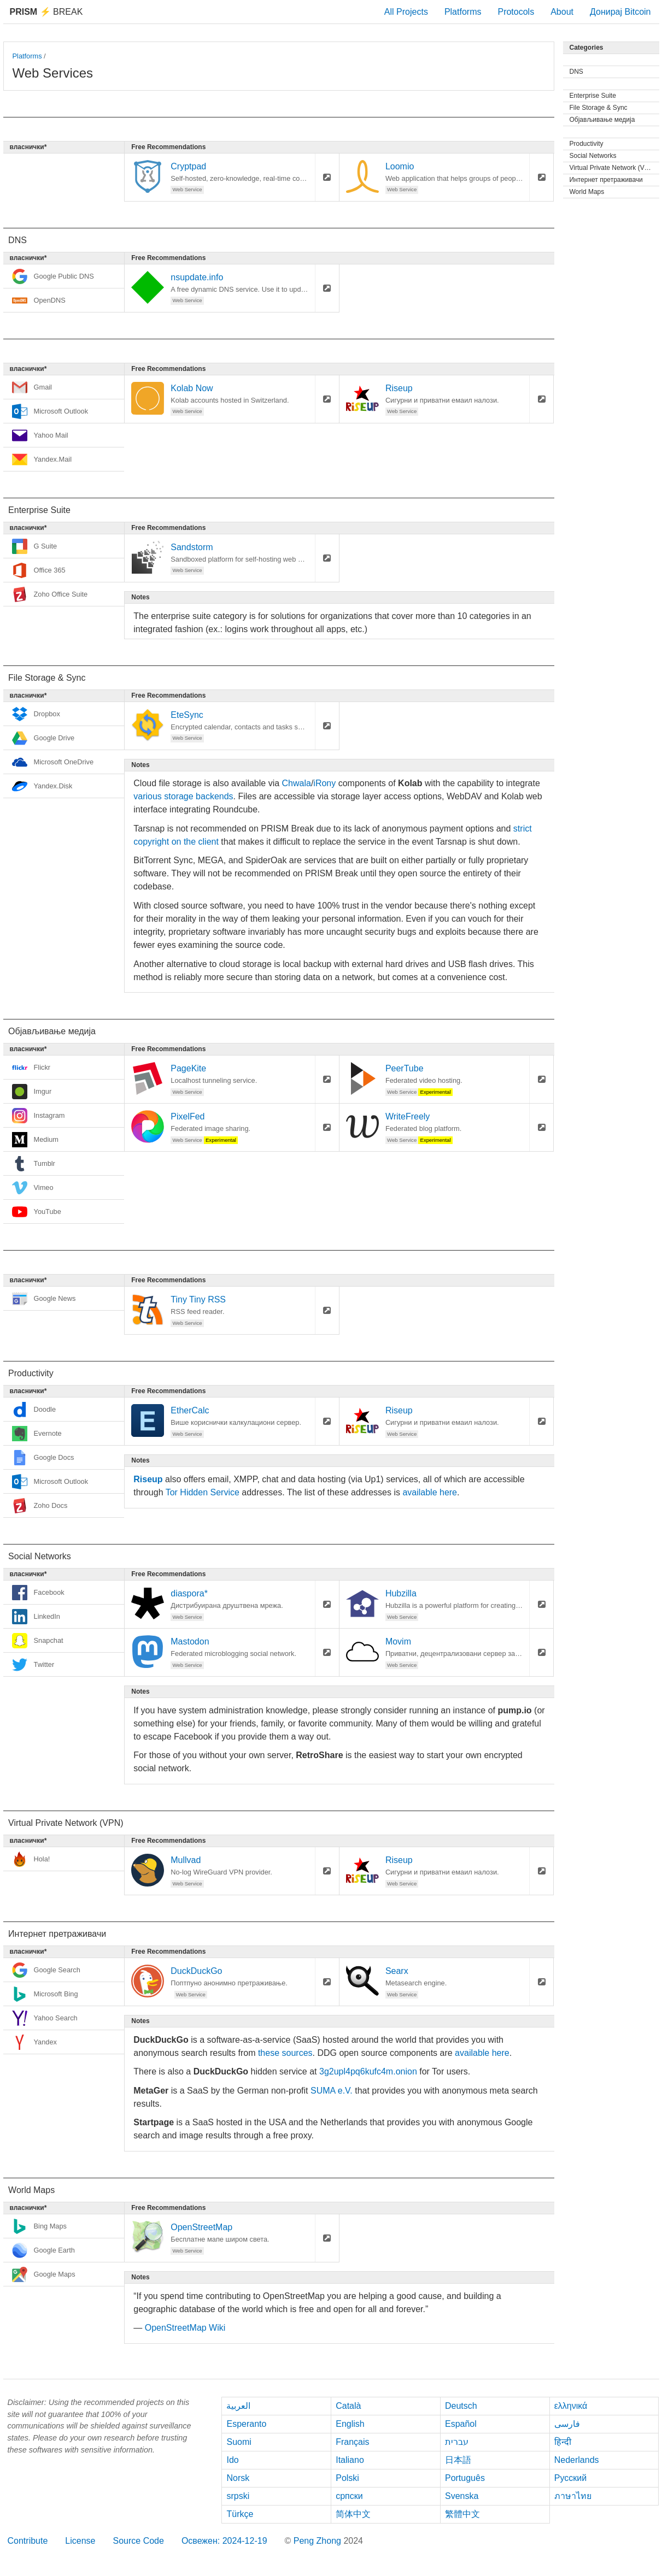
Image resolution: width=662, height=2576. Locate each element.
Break (46, 11)
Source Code (138, 2540)
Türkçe (239, 2514)
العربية (238, 2405)
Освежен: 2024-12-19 (224, 2540)
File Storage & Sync (599, 107)
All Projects (406, 11)
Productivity (587, 144)
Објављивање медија (602, 119)
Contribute (28, 2540)
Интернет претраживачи (606, 180)
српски (349, 2496)
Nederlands (576, 2460)
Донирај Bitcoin (620, 11)
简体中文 (353, 2514)
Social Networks (593, 156)
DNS (576, 71)
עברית (456, 2442)
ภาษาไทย (572, 2496)
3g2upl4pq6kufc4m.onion (368, 2071)
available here (429, 1492)
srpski (237, 2496)
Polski (347, 2478)
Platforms (463, 11)
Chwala (296, 783)
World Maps (587, 192)
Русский (570, 2478)
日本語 (458, 2460)
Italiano (350, 2460)
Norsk (237, 2478)
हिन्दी (562, 2442)
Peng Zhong (319, 2540)
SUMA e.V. (332, 2090)
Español (461, 2423)
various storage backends (183, 796)
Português (465, 2478)
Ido (232, 2460)
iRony (324, 783)
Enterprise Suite (593, 95)
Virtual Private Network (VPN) (613, 168)
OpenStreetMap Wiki (185, 2327)
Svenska (461, 2496)
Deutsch (461, 2405)
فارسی (567, 2423)
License (80, 2540)
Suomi (238, 2442)
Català (348, 2405)
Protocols (515, 11)
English (350, 2423)
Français (352, 2442)
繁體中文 (462, 2514)
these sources (285, 2053)
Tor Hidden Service (202, 1492)
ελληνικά (571, 2405)
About (561, 11)
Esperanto (246, 2423)
